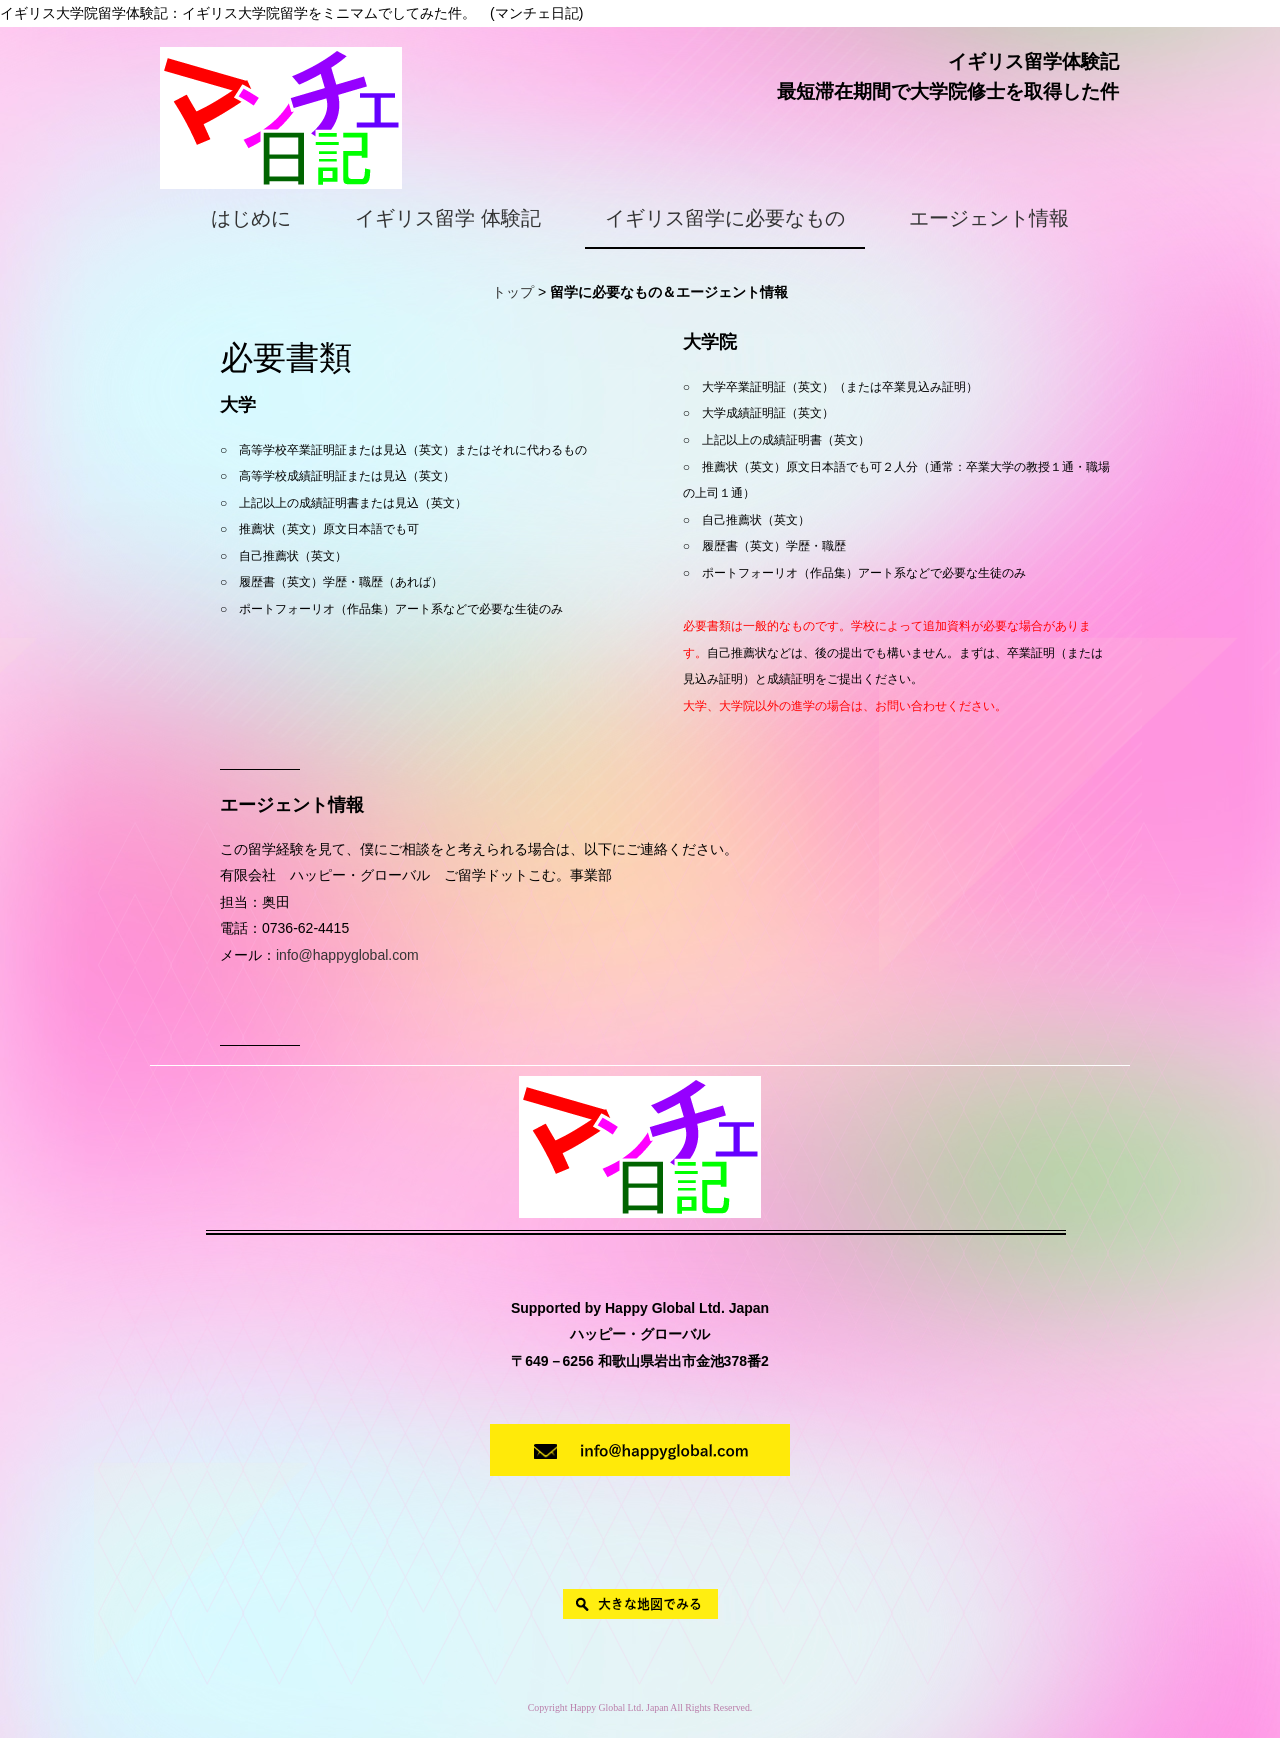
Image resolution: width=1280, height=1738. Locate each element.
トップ (513, 292)
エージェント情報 (989, 218)
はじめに (251, 218)
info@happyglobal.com (347, 955)
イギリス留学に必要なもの (725, 218)
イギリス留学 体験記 (448, 218)
